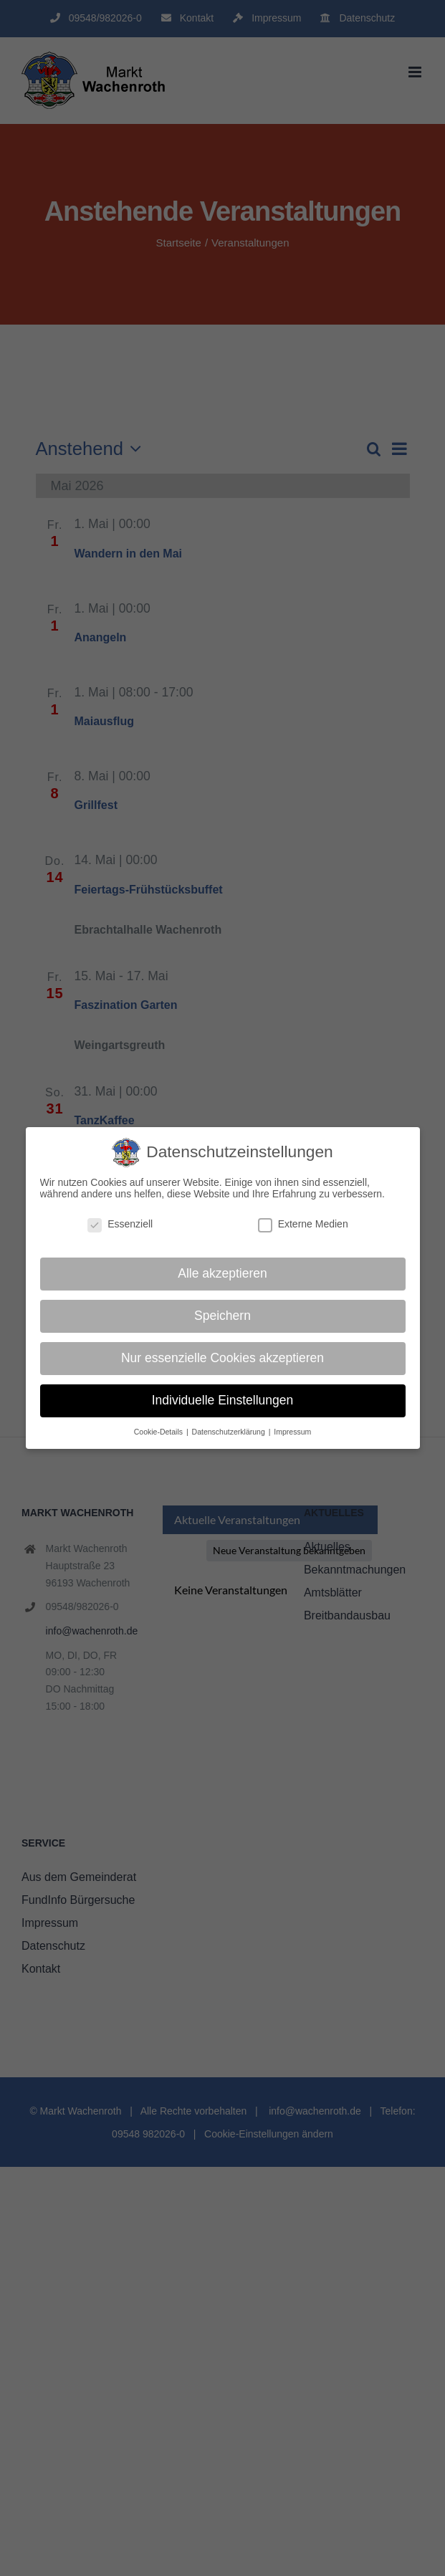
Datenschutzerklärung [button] (229, 1431)
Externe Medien (303, 1224)
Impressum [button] (292, 1431)
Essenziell (120, 1224)
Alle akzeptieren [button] (222, 1273)
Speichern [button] (222, 1315)
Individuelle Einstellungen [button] (223, 1400)
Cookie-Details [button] (159, 1431)
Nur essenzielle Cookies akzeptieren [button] (222, 1358)
